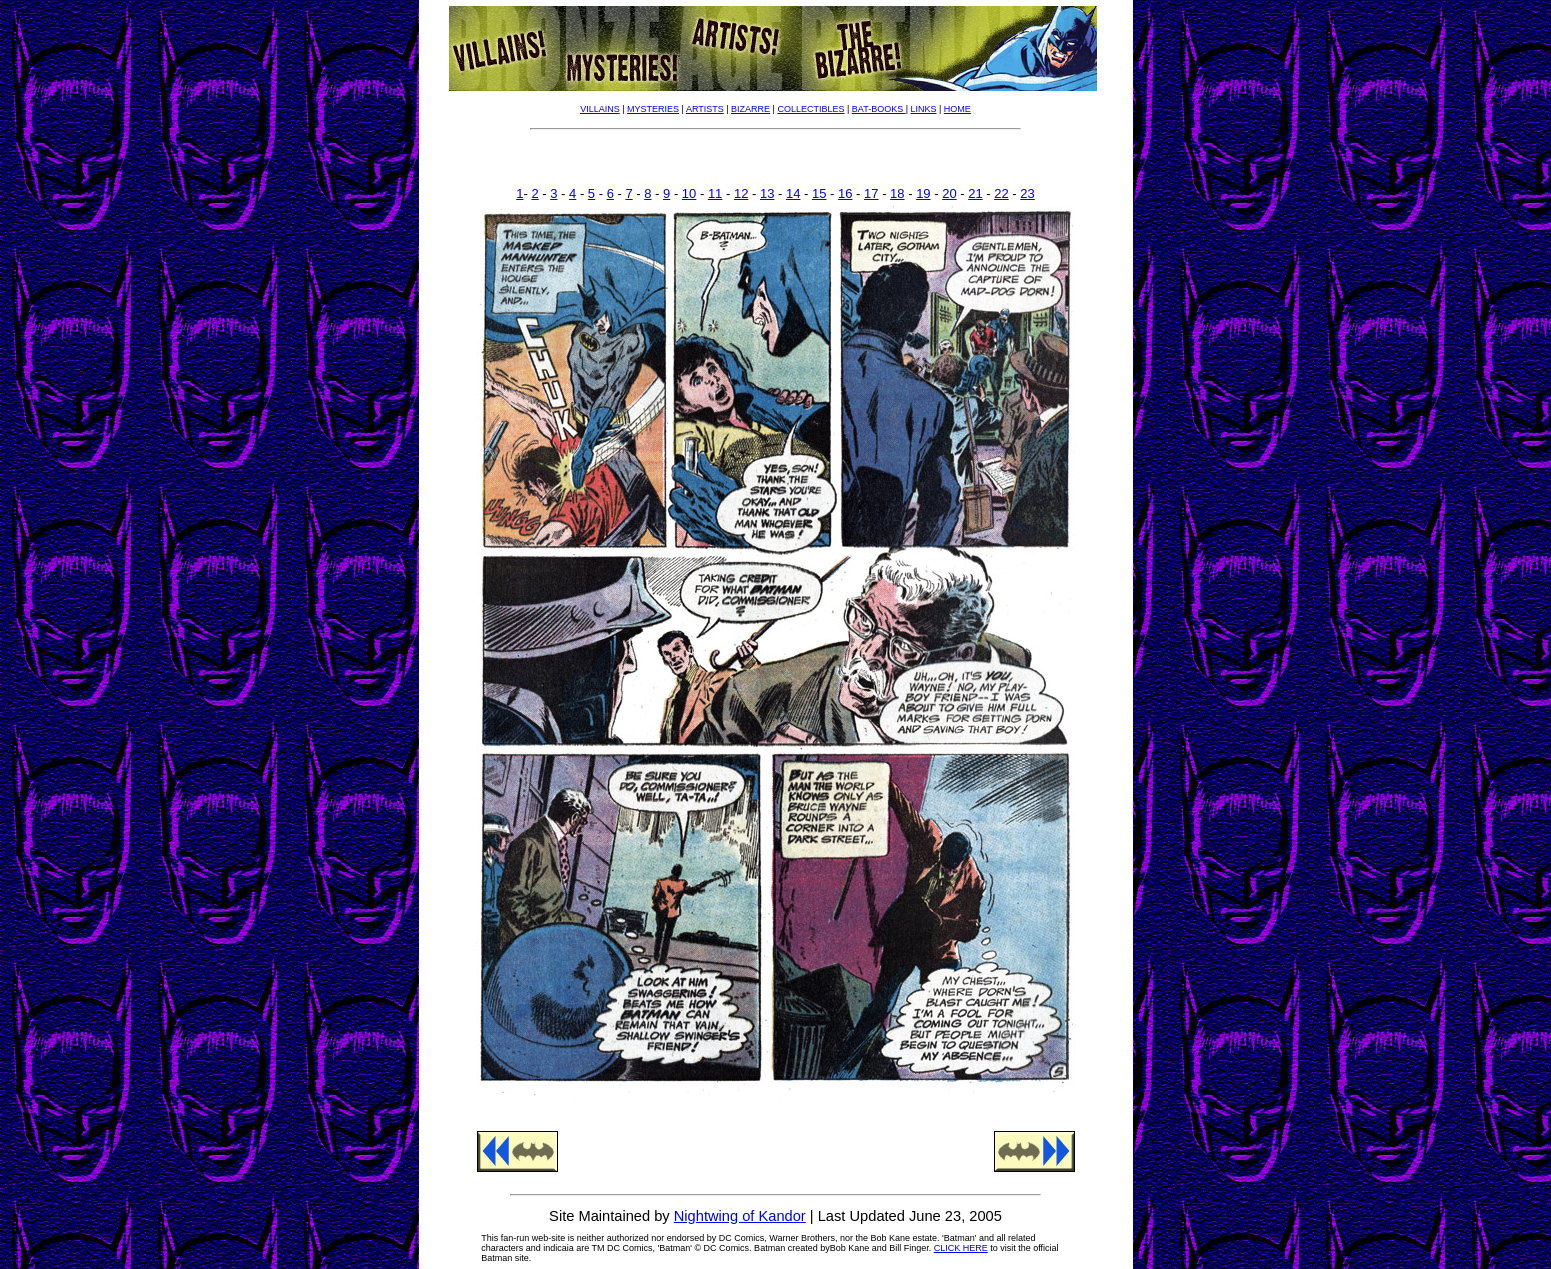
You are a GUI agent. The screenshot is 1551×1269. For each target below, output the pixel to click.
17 (871, 193)
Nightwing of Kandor (740, 1216)
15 (819, 193)
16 (845, 193)
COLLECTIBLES (810, 109)
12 (741, 193)
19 (923, 193)
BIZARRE (750, 109)
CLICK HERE (961, 1248)
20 (949, 193)
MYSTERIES (653, 109)
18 (897, 193)
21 (975, 193)
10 (689, 193)
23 (1027, 193)
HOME (957, 109)
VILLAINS (600, 109)
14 (793, 193)
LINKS (924, 109)
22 (1001, 193)
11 (715, 193)
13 (767, 193)
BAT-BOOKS (879, 109)
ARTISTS (705, 109)
